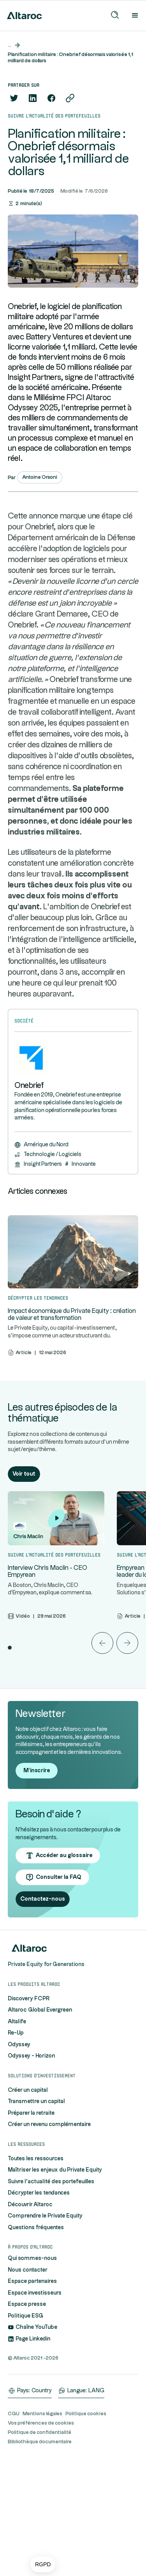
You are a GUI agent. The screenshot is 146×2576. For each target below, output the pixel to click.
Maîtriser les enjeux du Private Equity (55, 2285)
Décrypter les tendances (39, 2308)
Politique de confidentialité (39, 2547)
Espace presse (27, 2420)
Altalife (17, 2137)
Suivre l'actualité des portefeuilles (51, 2297)
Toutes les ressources (35, 2274)
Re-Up (16, 2148)
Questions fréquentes (36, 2343)
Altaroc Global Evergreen (40, 2125)
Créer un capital (28, 2205)
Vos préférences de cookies (41, 2538)
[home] (22, 15)
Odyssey (19, 2160)
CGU (13, 2529)
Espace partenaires (32, 2397)
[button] (42, 2565)
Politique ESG (25, 2431)
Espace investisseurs (35, 2408)
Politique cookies (85, 2529)
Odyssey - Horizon (31, 2171)
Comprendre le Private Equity (45, 2331)
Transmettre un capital (36, 2217)
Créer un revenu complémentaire (49, 2240)
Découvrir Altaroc (30, 2320)
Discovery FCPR (28, 2114)
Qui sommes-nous (32, 2374)
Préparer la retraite (31, 2228)
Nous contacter (27, 2385)
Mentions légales (42, 2529)
